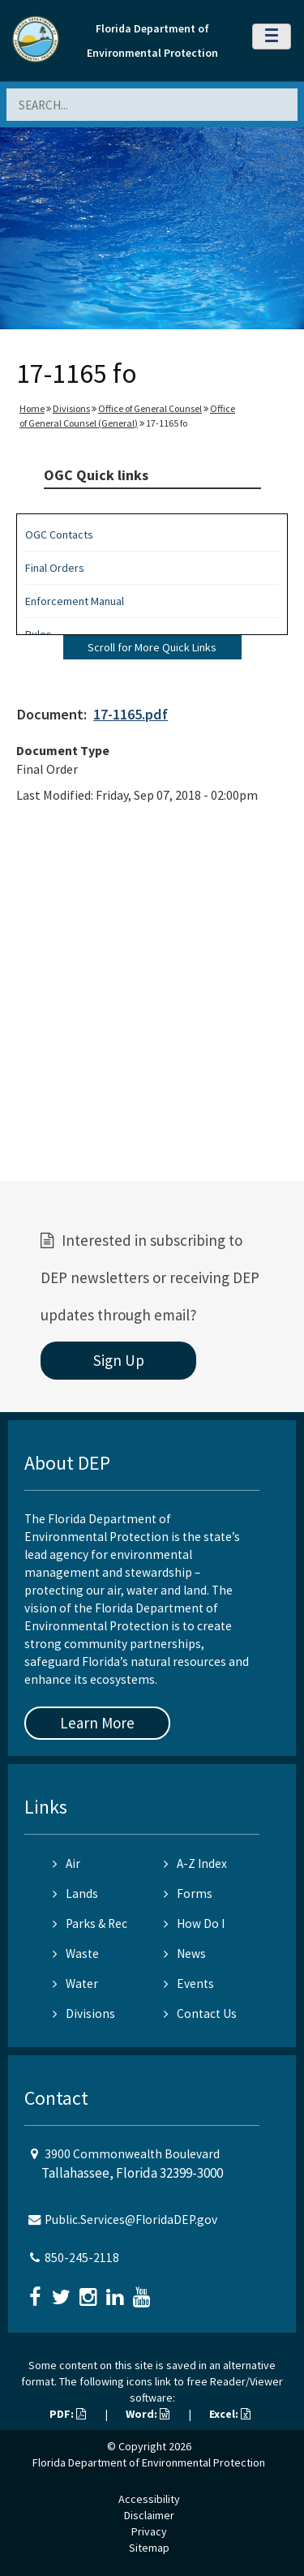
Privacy (149, 2531)
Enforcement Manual (74, 601)
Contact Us (200, 2013)
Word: (147, 2413)
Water (75, 1983)
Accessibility (149, 2499)
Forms (188, 1893)
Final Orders (54, 567)
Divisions (71, 408)
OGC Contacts (59, 534)
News (185, 1953)
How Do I (194, 1923)
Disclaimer (149, 2515)
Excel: (229, 2413)
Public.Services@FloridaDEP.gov (131, 2219)
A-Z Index (195, 1863)
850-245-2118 (82, 2257)
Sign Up (118, 1360)
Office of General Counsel (150, 408)
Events (189, 1983)
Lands (75, 1893)
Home (32, 408)
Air (66, 1863)
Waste (76, 1953)
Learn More (97, 1722)
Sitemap (149, 2547)
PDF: (67, 2413)
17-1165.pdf (130, 714)
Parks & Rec (90, 1923)
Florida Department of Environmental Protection (148, 2462)
